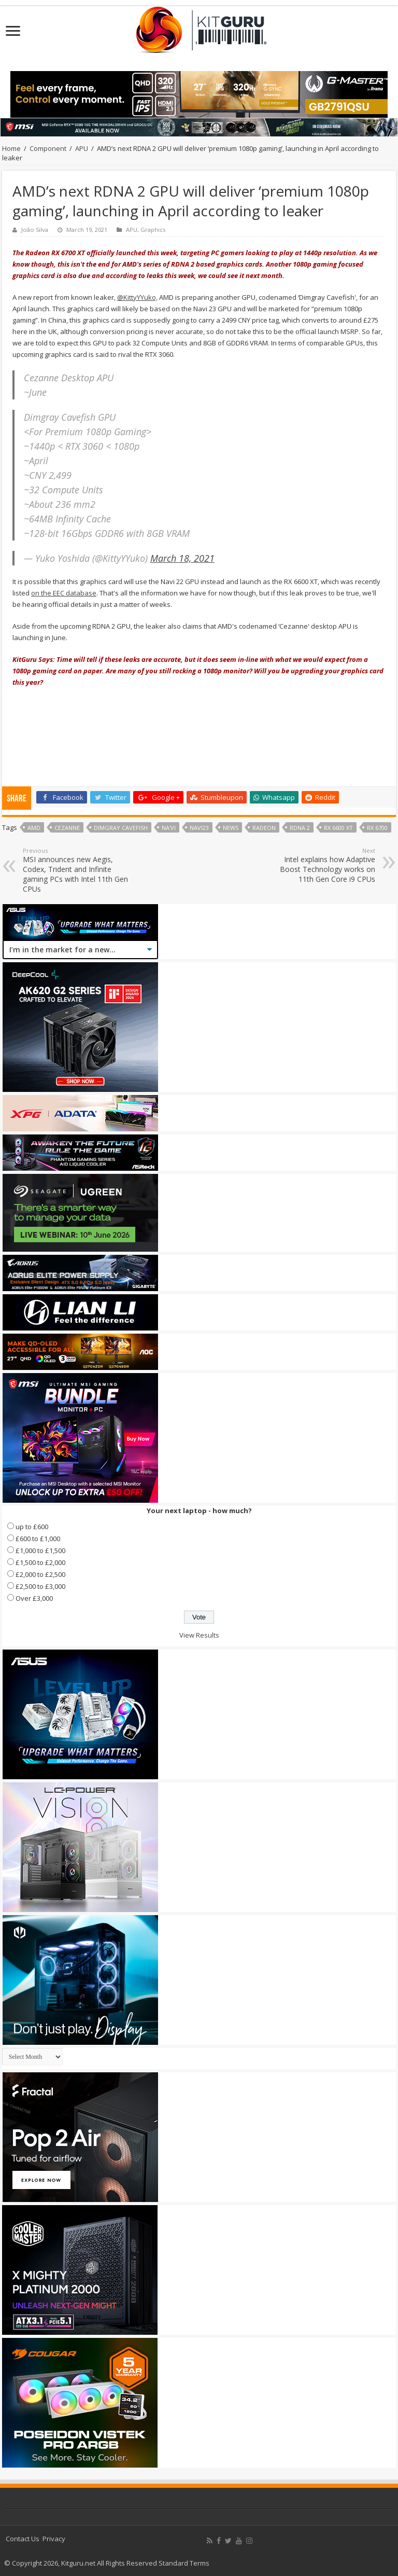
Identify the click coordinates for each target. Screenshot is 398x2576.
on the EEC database (63, 593)
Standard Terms (184, 2563)
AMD (33, 828)
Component (48, 148)
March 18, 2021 (182, 558)
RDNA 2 (300, 828)
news (230, 828)
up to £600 (32, 1526)
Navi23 (199, 828)
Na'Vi (169, 828)
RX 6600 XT (338, 828)
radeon (264, 828)
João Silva (34, 229)
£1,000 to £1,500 (40, 1550)
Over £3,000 (34, 1598)
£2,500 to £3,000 (40, 1586)
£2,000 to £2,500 (40, 1574)
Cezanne (67, 828)
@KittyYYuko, (137, 297)
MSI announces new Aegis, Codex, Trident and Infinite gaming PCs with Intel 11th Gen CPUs (76, 870)
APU (81, 148)
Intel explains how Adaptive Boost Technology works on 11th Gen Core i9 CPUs (322, 865)
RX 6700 (377, 828)
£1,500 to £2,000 (40, 1562)
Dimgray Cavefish (121, 828)
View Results (199, 1635)
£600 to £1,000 (38, 1538)
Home (11, 148)
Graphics (152, 229)
